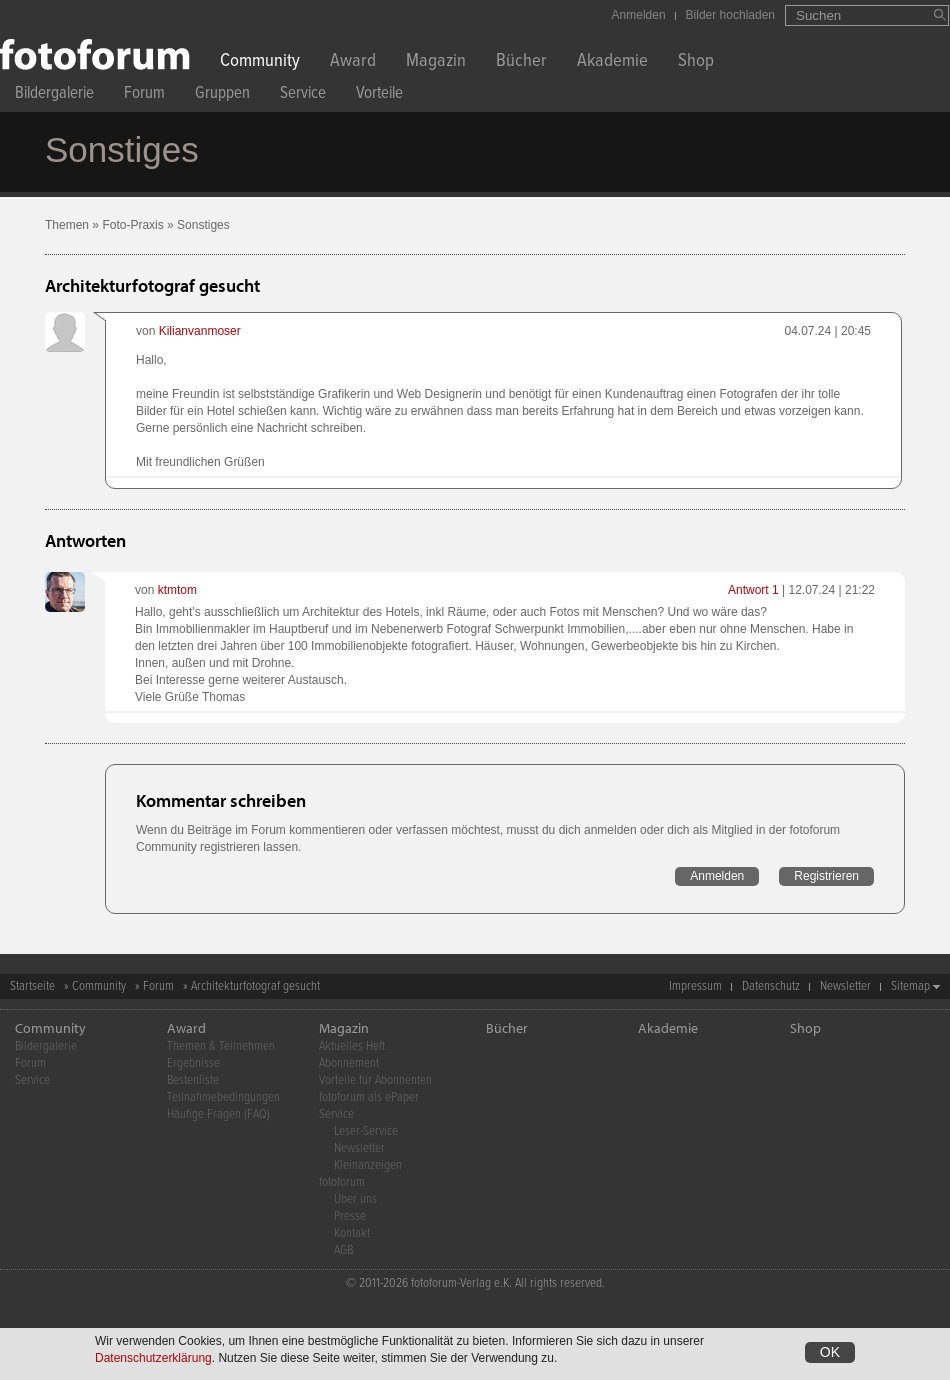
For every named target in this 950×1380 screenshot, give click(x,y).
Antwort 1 (753, 590)
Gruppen (222, 95)
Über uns (355, 1199)
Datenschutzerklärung (153, 1360)
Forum (144, 95)
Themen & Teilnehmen (221, 1046)
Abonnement (349, 1063)
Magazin (436, 62)
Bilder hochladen (730, 15)
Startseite (32, 986)
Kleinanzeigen (368, 1165)
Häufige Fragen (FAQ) (218, 1114)
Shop (696, 62)
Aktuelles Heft (352, 1046)
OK (830, 1354)
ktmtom (177, 590)
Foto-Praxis (132, 225)
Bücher (521, 62)
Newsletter (845, 986)
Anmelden (639, 15)
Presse (350, 1216)
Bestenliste (193, 1080)
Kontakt (352, 1233)
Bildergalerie (54, 95)
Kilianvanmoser (200, 331)
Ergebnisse (193, 1063)
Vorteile (379, 95)
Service (303, 95)
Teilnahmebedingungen (223, 1097)
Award (353, 62)
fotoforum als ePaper (369, 1097)
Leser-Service (366, 1131)
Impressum (695, 986)
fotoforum (342, 1182)
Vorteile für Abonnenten (375, 1080)
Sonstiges (203, 225)
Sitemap (910, 986)
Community (260, 62)
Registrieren (826, 876)
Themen (67, 225)
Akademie (612, 62)
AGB (343, 1250)
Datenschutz (771, 986)
